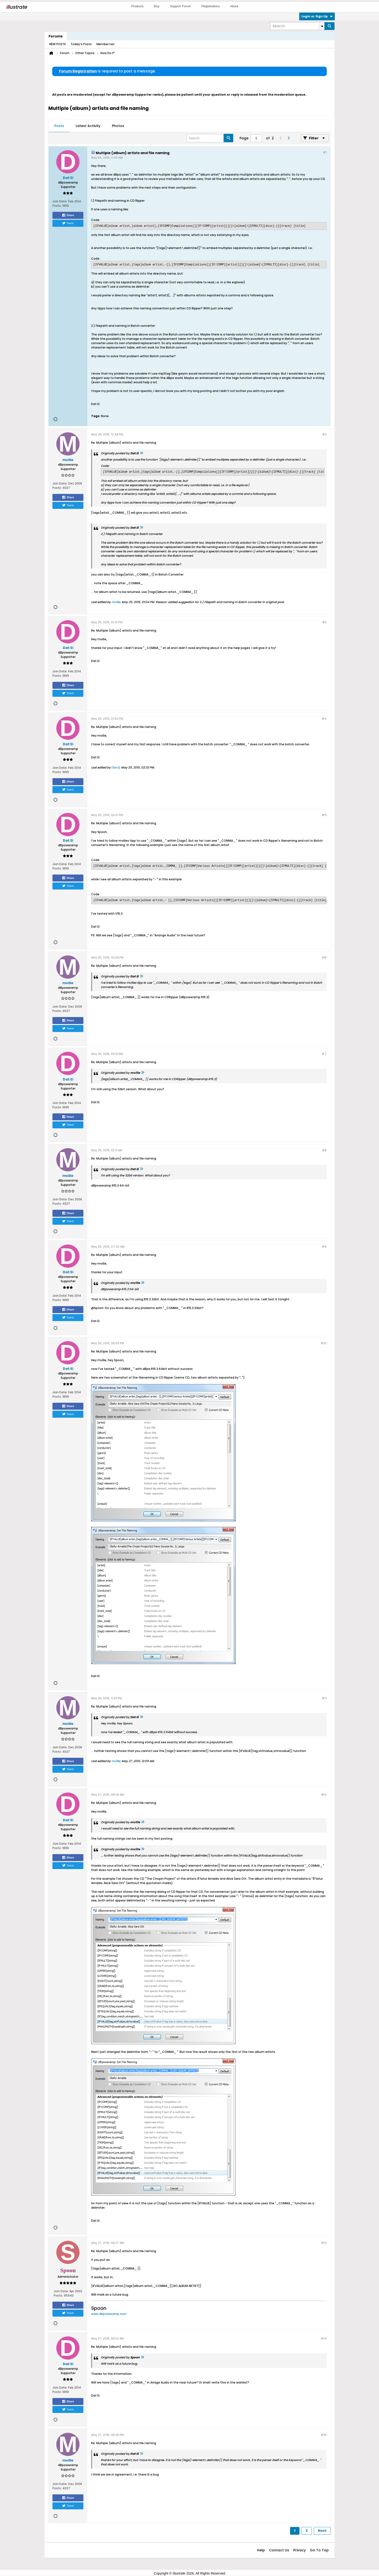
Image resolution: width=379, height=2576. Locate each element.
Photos (118, 125)
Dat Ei (115, 767)
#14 (324, 2338)
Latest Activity (88, 125)
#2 (324, 434)
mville (115, 602)
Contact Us (279, 2550)
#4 (324, 719)
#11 (324, 1698)
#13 (324, 2243)
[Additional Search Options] (322, 26)
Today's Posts (81, 44)
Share (68, 215)
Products (137, 6)
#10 (324, 1343)
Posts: (57, 206)
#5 (324, 815)
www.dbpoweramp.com (109, 2314)
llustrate (16, 7)
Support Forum (180, 6)
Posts (59, 125)
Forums (56, 36)
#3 (324, 622)
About (234, 6)
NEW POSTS (57, 44)
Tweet (67, 223)
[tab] (59, 126)
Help (261, 2550)
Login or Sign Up (317, 16)
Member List (105, 44)
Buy (156, 6)
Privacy (299, 2550)
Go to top (319, 2550)
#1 (325, 152)
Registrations (210, 6)
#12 (324, 1795)
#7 (324, 1054)
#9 (324, 1247)
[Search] (297, 26)
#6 (324, 957)
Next (322, 2530)
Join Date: (59, 201)
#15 (324, 2435)
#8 (324, 1150)
